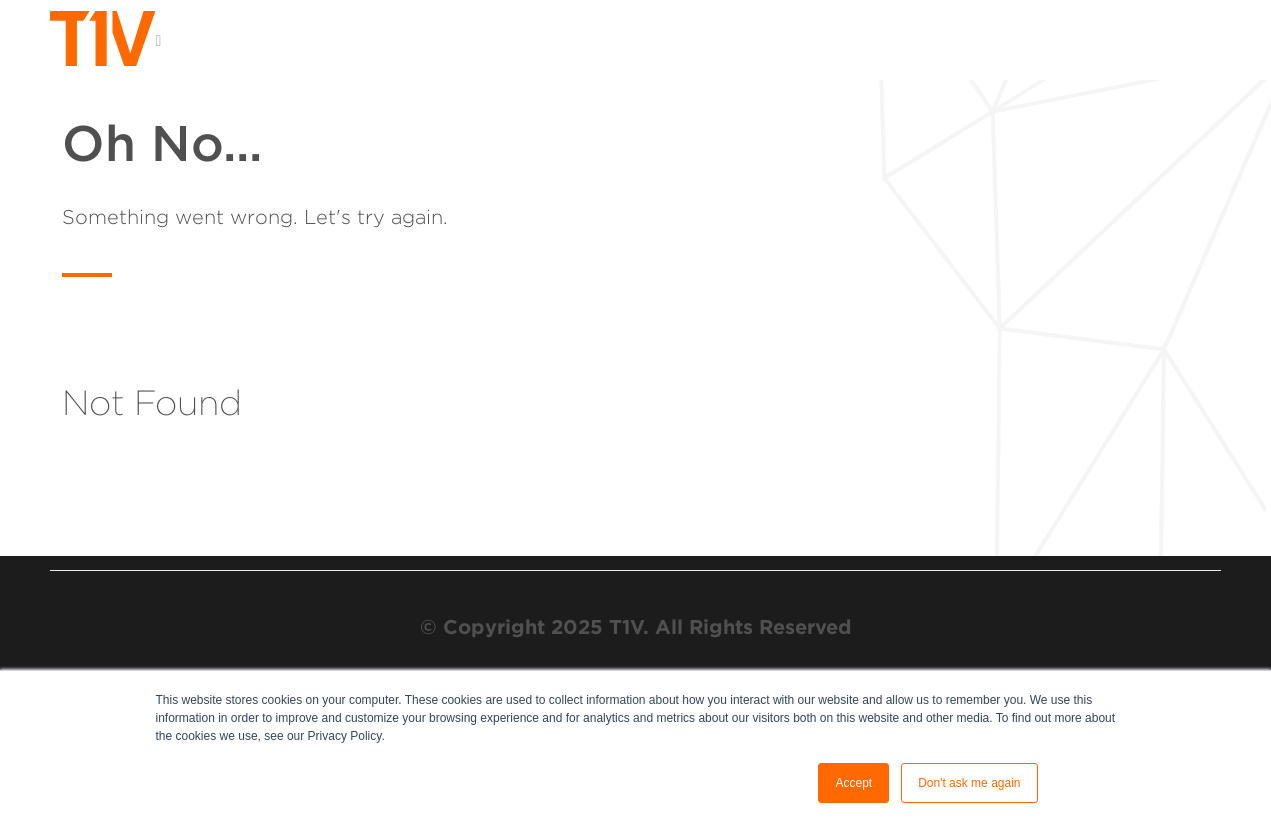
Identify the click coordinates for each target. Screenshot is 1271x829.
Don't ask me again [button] (969, 783)
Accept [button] (853, 783)
